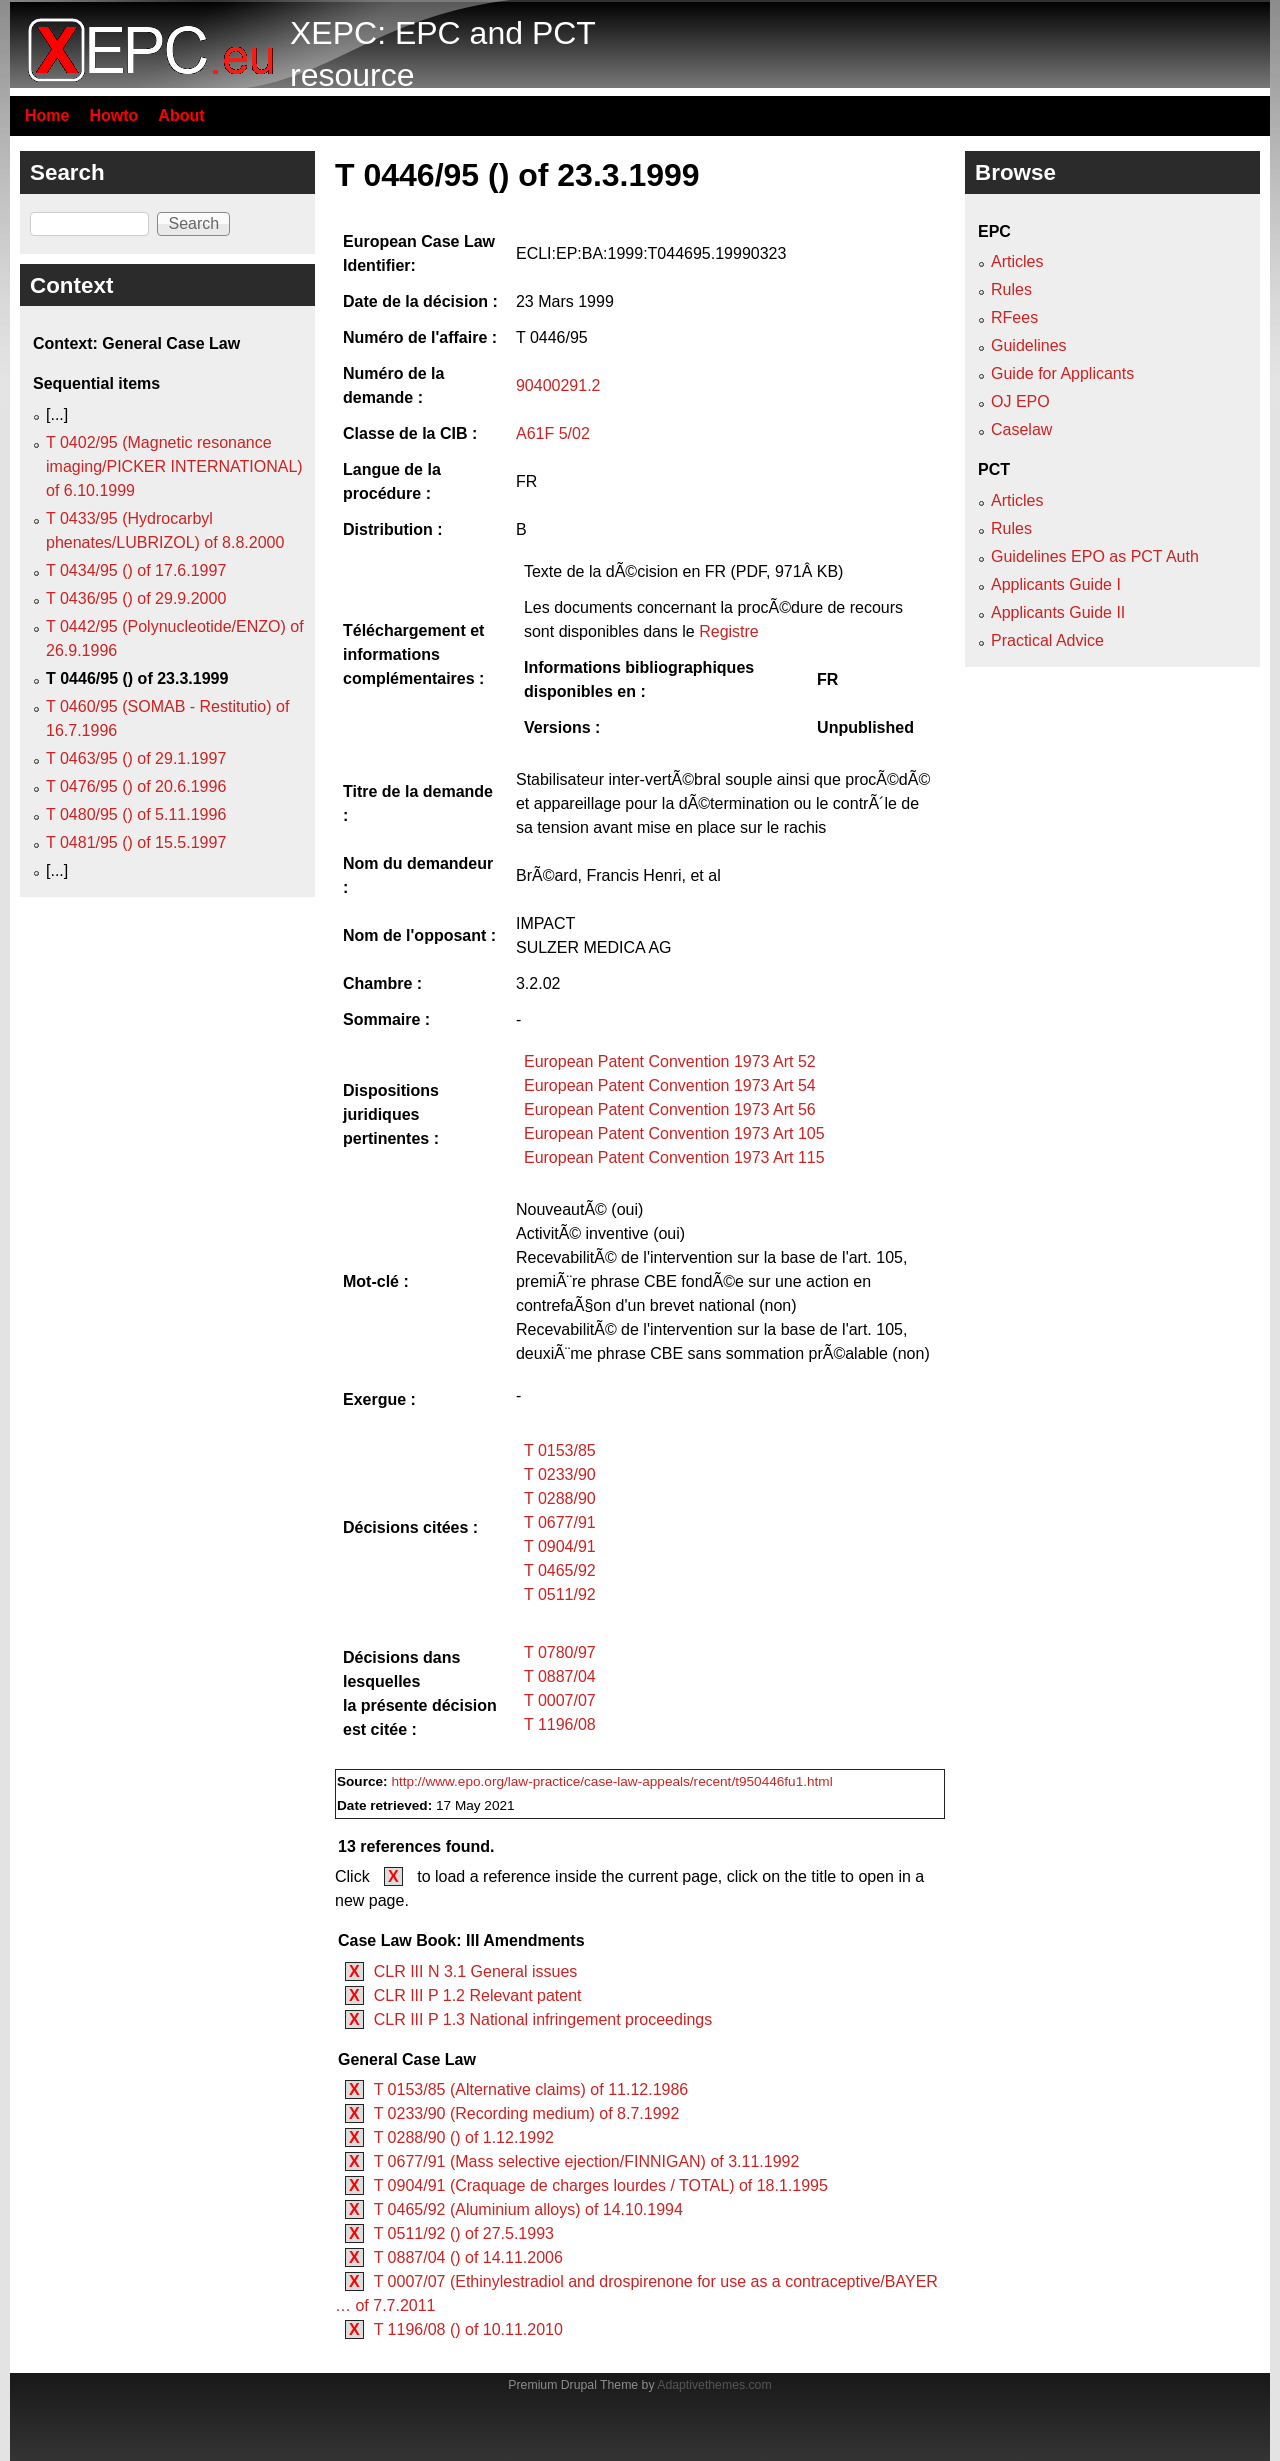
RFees (1014, 317)
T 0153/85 (560, 1450)
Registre (729, 631)
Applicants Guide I (1056, 584)
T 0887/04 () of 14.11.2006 (468, 2257)
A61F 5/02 (553, 433)
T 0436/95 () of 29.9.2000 (136, 598)
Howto (113, 115)
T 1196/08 (560, 1724)
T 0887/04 (560, 1676)
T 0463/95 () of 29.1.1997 (136, 758)
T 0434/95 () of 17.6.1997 (136, 570)
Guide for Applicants (1062, 373)
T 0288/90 (560, 1498)
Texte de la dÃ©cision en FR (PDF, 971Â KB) (683, 571)
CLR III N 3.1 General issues (476, 1971)
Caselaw (1021, 429)
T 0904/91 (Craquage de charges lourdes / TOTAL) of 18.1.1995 (601, 2185)
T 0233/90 (560, 1474)
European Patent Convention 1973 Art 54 (670, 1085)
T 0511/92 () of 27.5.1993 (464, 2233)
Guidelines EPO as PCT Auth (1095, 556)
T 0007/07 (560, 1700)
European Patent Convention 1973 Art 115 (674, 1157)
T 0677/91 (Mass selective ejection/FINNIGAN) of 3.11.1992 (587, 2161)
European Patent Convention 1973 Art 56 (670, 1109)
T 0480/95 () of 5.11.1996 (136, 814)
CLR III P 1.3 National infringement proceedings (543, 2019)
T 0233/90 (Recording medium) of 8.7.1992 (527, 2113)
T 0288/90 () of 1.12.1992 (464, 2137)
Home (47, 115)
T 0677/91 (560, 1522)
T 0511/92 (560, 1594)
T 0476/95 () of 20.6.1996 (136, 786)
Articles (1017, 261)
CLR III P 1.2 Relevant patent (478, 1995)
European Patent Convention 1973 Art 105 (674, 1133)
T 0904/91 (560, 1546)
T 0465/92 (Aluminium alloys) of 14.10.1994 (528, 2209)
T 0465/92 (560, 1570)
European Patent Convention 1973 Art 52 (670, 1061)
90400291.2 (558, 385)
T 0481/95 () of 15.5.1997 (136, 842)
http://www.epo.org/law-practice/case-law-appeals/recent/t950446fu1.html (611, 1781)
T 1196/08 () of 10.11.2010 (468, 2329)
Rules (1011, 289)
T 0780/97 (560, 1652)
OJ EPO (1020, 401)
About (181, 115)
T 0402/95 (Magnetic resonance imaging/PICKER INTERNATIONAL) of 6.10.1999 (174, 466)
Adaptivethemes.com (714, 2385)
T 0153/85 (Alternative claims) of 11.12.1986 (531, 2089)
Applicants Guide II (1058, 612)
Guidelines (1029, 345)
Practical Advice (1047, 640)
